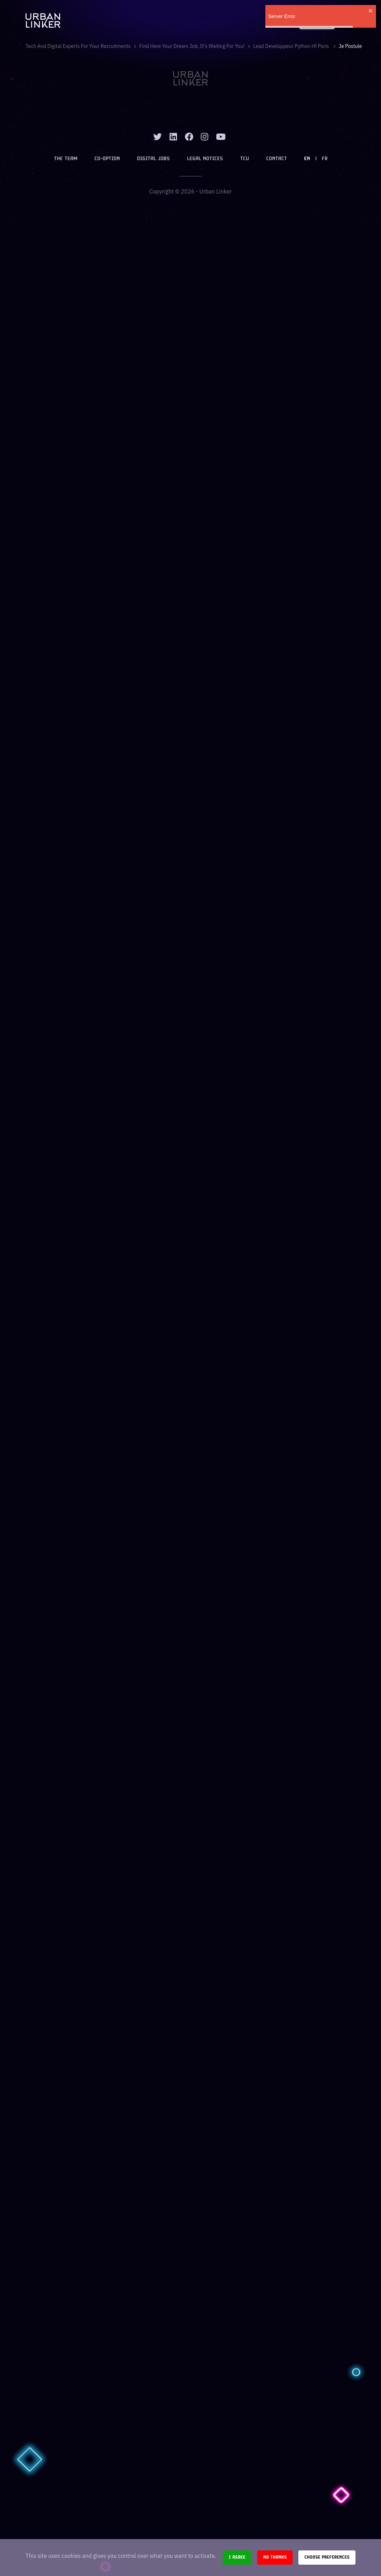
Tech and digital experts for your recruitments (78, 46)
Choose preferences (326, 2557)
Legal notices (205, 159)
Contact (276, 159)
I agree (237, 2557)
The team (65, 159)
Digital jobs (153, 159)
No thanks (275, 2557)
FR (324, 159)
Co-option (107, 159)
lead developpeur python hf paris (291, 46)
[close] (370, 10)
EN (307, 159)
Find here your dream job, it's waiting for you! (192, 46)
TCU (244, 159)
